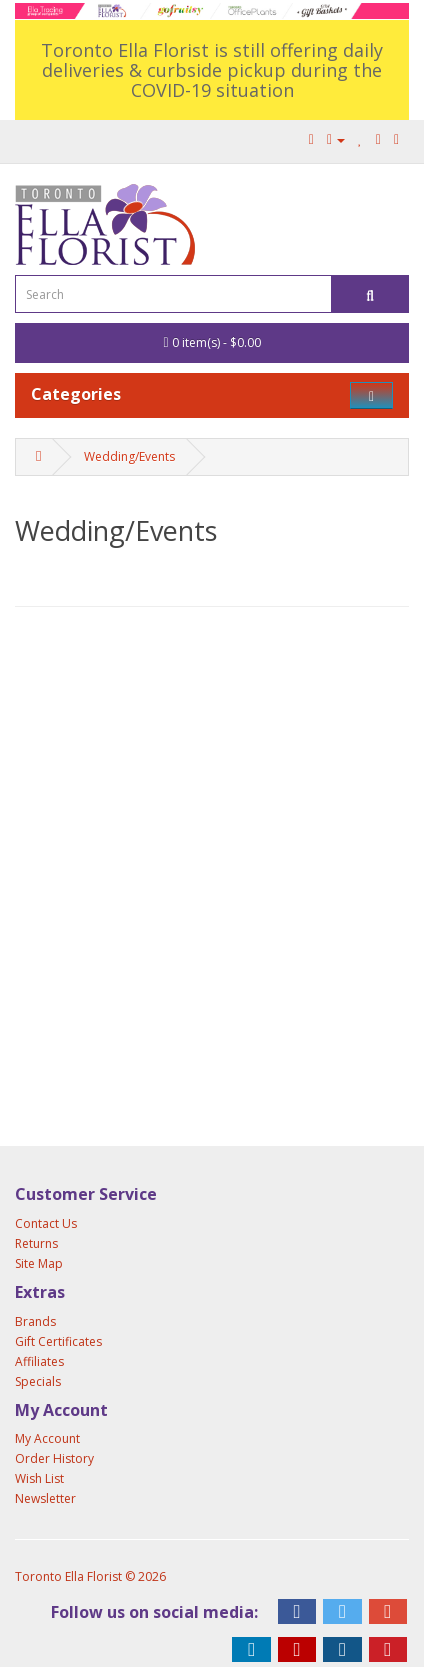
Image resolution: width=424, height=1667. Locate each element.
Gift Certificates (58, 1341)
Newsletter (45, 1498)
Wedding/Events (129, 456)
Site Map (39, 1263)
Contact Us (46, 1223)
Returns (36, 1243)
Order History (54, 1458)
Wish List (39, 1478)
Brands (35, 1321)
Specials (38, 1381)
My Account (47, 1438)
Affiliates (39, 1361)
